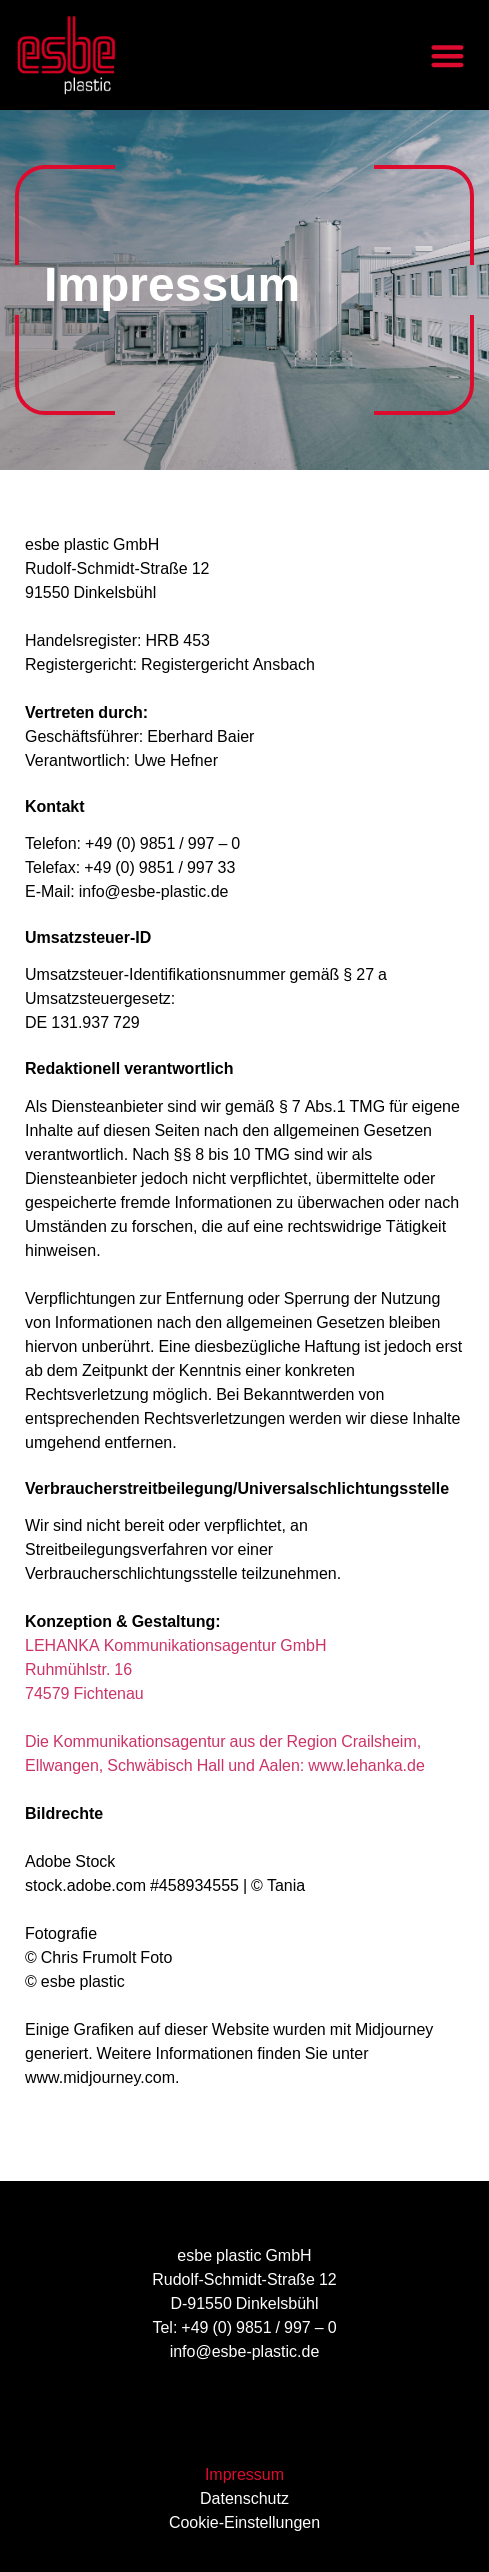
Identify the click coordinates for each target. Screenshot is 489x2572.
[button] (448, 55)
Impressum (244, 2477)
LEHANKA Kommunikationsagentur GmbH (175, 1647)
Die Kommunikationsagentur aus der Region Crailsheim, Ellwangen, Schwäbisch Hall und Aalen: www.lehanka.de (225, 1755)
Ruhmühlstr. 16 (78, 1671)
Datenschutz (244, 2501)
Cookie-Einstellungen (244, 2525)
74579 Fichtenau (84, 1695)
